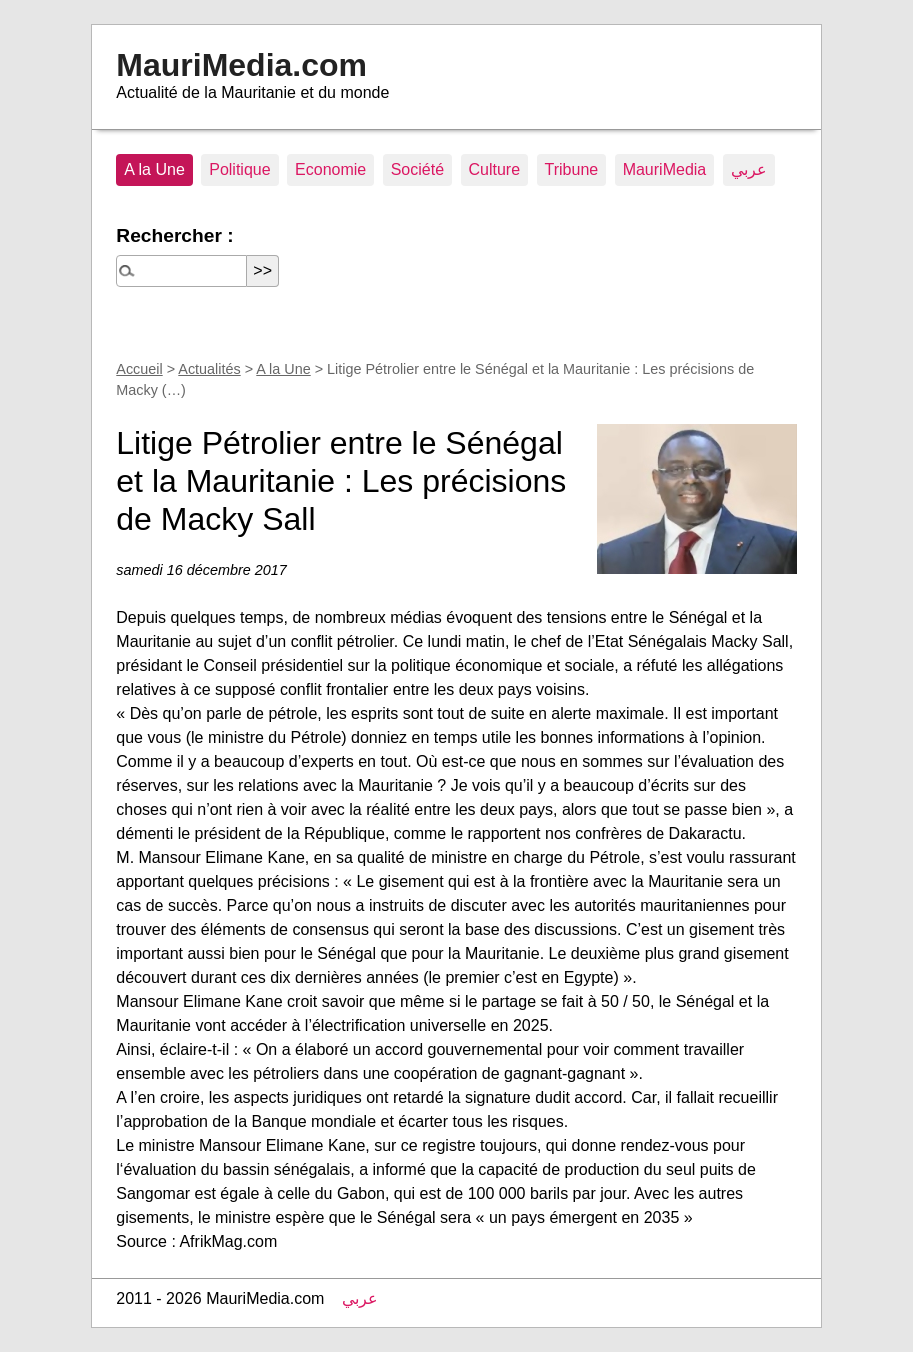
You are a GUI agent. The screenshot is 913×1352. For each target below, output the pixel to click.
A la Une (154, 169)
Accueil (139, 369)
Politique (239, 169)
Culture (495, 169)
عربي (749, 169)
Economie (330, 169)
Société (417, 169)
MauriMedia (665, 169)
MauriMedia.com (241, 65)
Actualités (209, 369)
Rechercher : (174, 235)
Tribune (572, 169)
